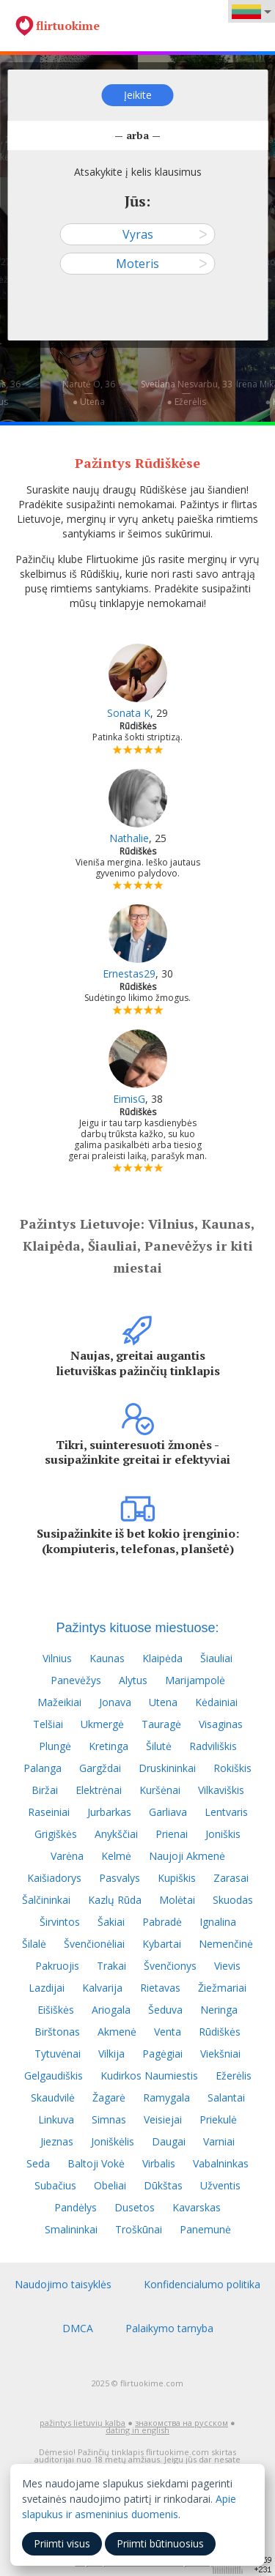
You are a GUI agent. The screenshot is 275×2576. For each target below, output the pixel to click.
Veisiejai (163, 2119)
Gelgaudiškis (53, 2075)
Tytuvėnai (57, 2054)
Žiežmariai (222, 1988)
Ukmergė (102, 1724)
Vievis (227, 1966)
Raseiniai (49, 1812)
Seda (38, 2163)
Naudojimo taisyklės (63, 2284)
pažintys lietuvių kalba (82, 2422)
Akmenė (117, 2032)
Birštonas (57, 2032)
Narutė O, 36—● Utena (88, 393)
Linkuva (56, 2119)
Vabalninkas (221, 2163)
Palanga (42, 1768)
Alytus (133, 1680)
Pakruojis (57, 1966)
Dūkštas (163, 2185)
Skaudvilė (53, 2097)
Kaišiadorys (54, 1878)
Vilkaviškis (221, 1790)
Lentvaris (226, 1812)
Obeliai (110, 2185)
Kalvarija (102, 1988)
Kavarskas (196, 2207)
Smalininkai (71, 2229)
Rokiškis (232, 1768)
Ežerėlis (234, 2075)
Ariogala (111, 2010)
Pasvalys (119, 1878)
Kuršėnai (159, 1790)
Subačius (55, 2185)
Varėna (67, 1856)
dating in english (137, 2429)
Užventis (220, 2185)
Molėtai (177, 1900)
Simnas (109, 2119)
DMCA (77, 2328)
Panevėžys (76, 1680)
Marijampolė (195, 1680)
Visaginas (221, 1724)
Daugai (169, 2141)
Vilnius (57, 1658)
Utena (163, 1702)
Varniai (219, 2141)
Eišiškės (55, 2010)
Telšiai (48, 1724)
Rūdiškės (220, 2032)
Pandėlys (75, 2207)
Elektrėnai (99, 1790)
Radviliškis (213, 1746)
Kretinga (108, 1746)
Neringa (219, 2010)
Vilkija (111, 2054)
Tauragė (161, 1724)
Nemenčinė (226, 1944)
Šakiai (111, 1922)
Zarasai (231, 1878)
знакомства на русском (181, 2422)
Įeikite (138, 95)
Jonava (115, 1702)
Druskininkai (167, 1768)
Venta (167, 2032)
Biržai (45, 1790)
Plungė (55, 1746)
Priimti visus (62, 2543)
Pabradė (162, 1922)
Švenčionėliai (94, 1944)
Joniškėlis (112, 2141)
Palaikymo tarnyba (169, 2328)
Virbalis (158, 2163)
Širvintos (60, 1922)
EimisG (129, 1099)
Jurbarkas (109, 1812)
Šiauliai (216, 1658)
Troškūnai (138, 2229)
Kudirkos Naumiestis (149, 2075)
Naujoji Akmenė (187, 1856)
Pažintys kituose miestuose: (137, 1627)
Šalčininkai (46, 1900)
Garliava (168, 1812)
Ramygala (166, 2097)
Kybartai (161, 1944)
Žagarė (108, 2097)
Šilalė (34, 1944)
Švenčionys (170, 1966)
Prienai (171, 1834)
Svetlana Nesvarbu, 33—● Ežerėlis (186, 393)
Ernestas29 (129, 973)
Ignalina (217, 1922)
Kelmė (116, 1856)
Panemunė (205, 2229)
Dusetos (134, 2207)
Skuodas (233, 1900)
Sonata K (128, 713)
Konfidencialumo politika (202, 2284)
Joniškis (223, 1834)
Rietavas (160, 1988)
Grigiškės (55, 1834)
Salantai (226, 2097)
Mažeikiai (59, 1702)
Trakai (111, 1966)
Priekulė (218, 2119)
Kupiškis (177, 1878)
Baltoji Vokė (96, 2163)
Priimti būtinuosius (160, 2543)
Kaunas (107, 1658)
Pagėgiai (162, 2054)
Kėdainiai (216, 1702)
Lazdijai (47, 1988)
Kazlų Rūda (115, 1900)
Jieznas (56, 2141)
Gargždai (100, 1768)
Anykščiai (116, 1834)
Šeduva (165, 2010)
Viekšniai (220, 2054)
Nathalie (129, 838)
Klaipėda (162, 1658)
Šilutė (159, 1746)
